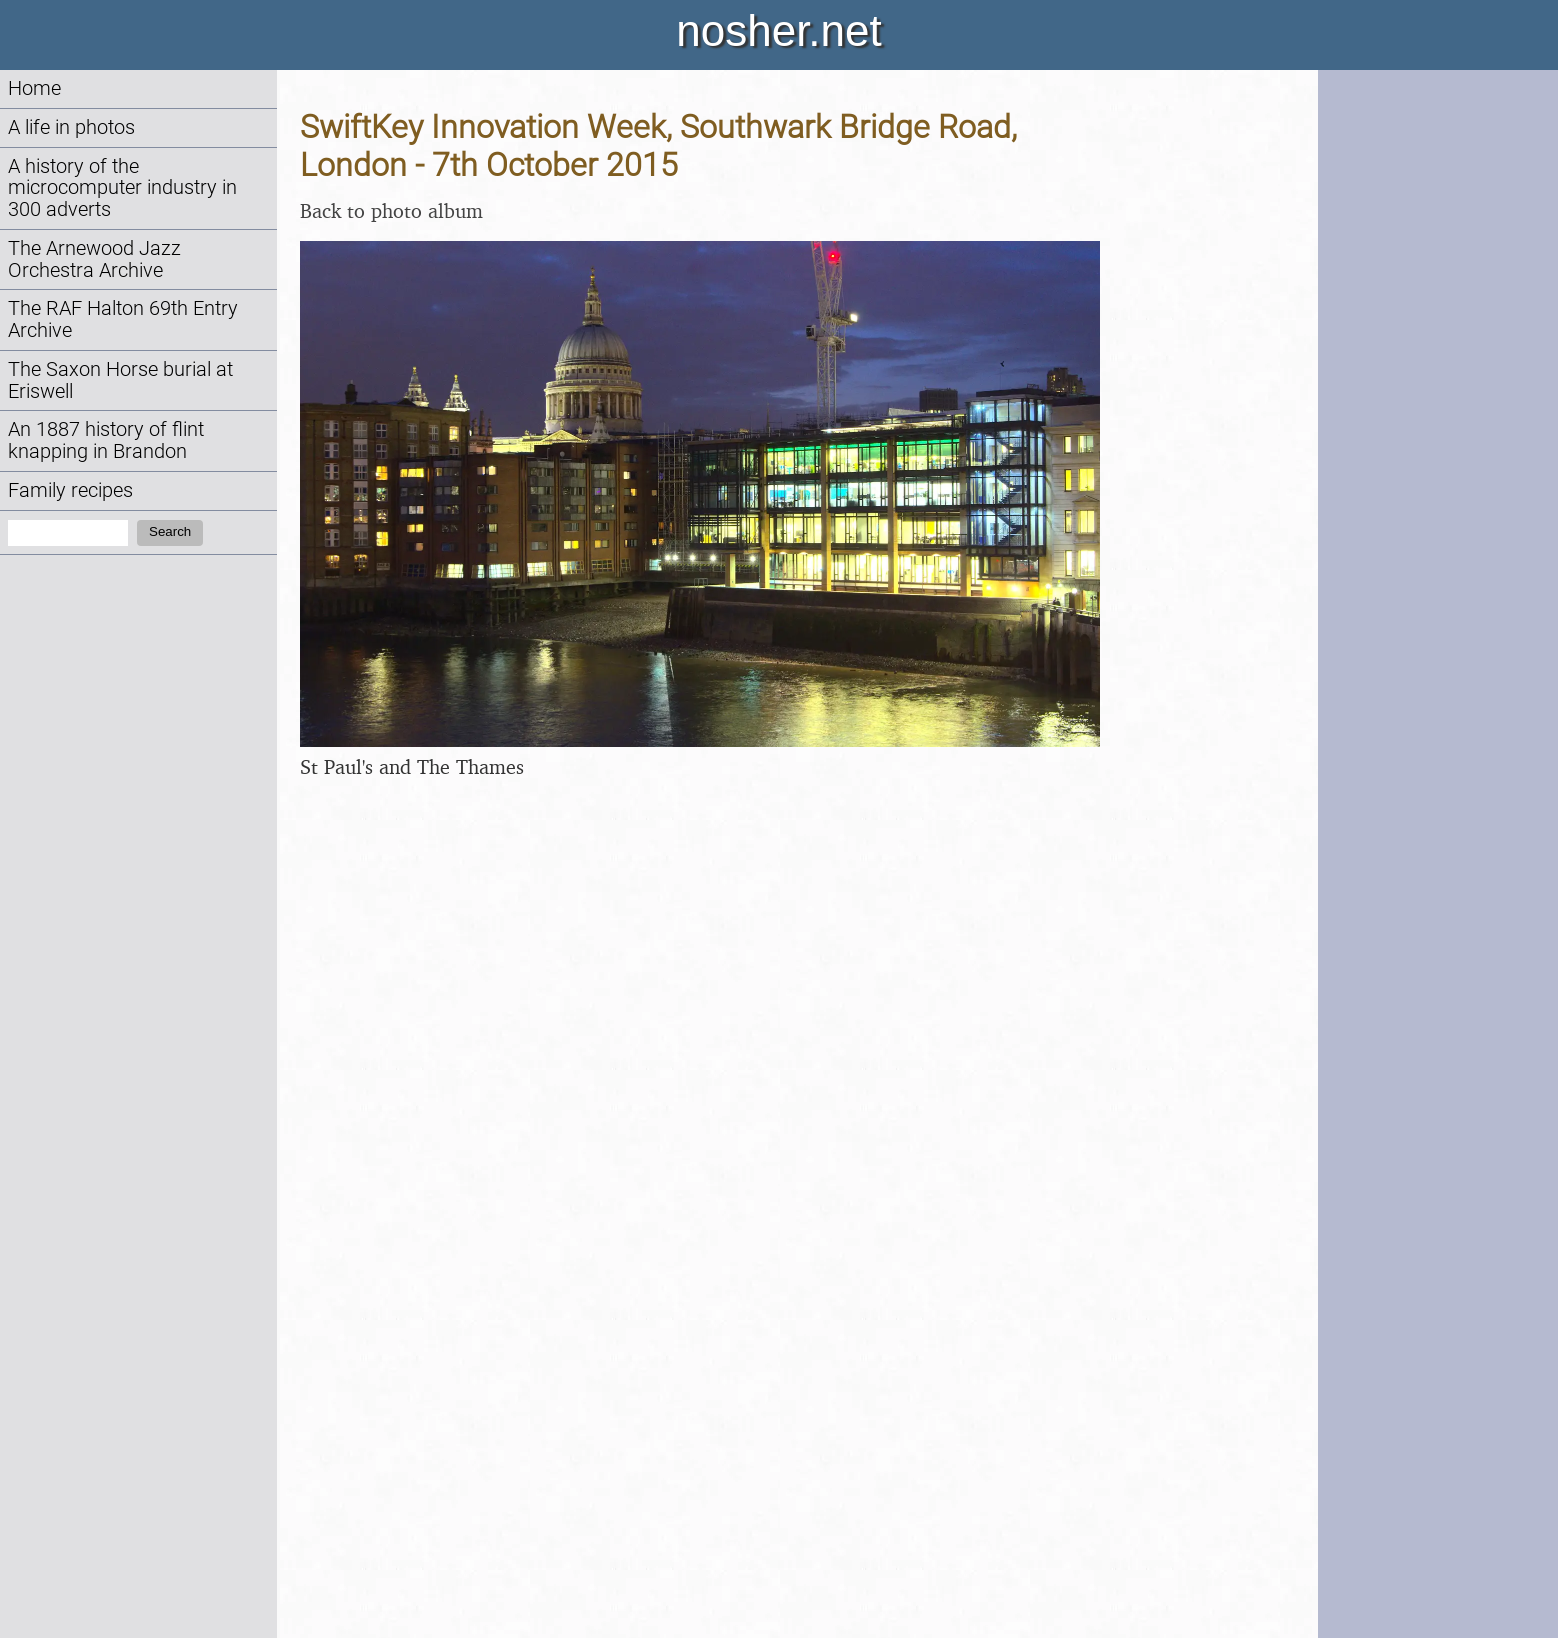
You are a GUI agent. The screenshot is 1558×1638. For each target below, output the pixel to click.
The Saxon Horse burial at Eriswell (120, 380)
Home (34, 88)
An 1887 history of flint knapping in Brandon (106, 440)
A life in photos (71, 127)
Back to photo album (391, 210)
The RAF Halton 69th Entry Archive (123, 319)
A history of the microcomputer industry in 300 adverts (122, 188)
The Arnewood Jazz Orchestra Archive (94, 259)
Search (170, 531)
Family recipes (70, 490)
